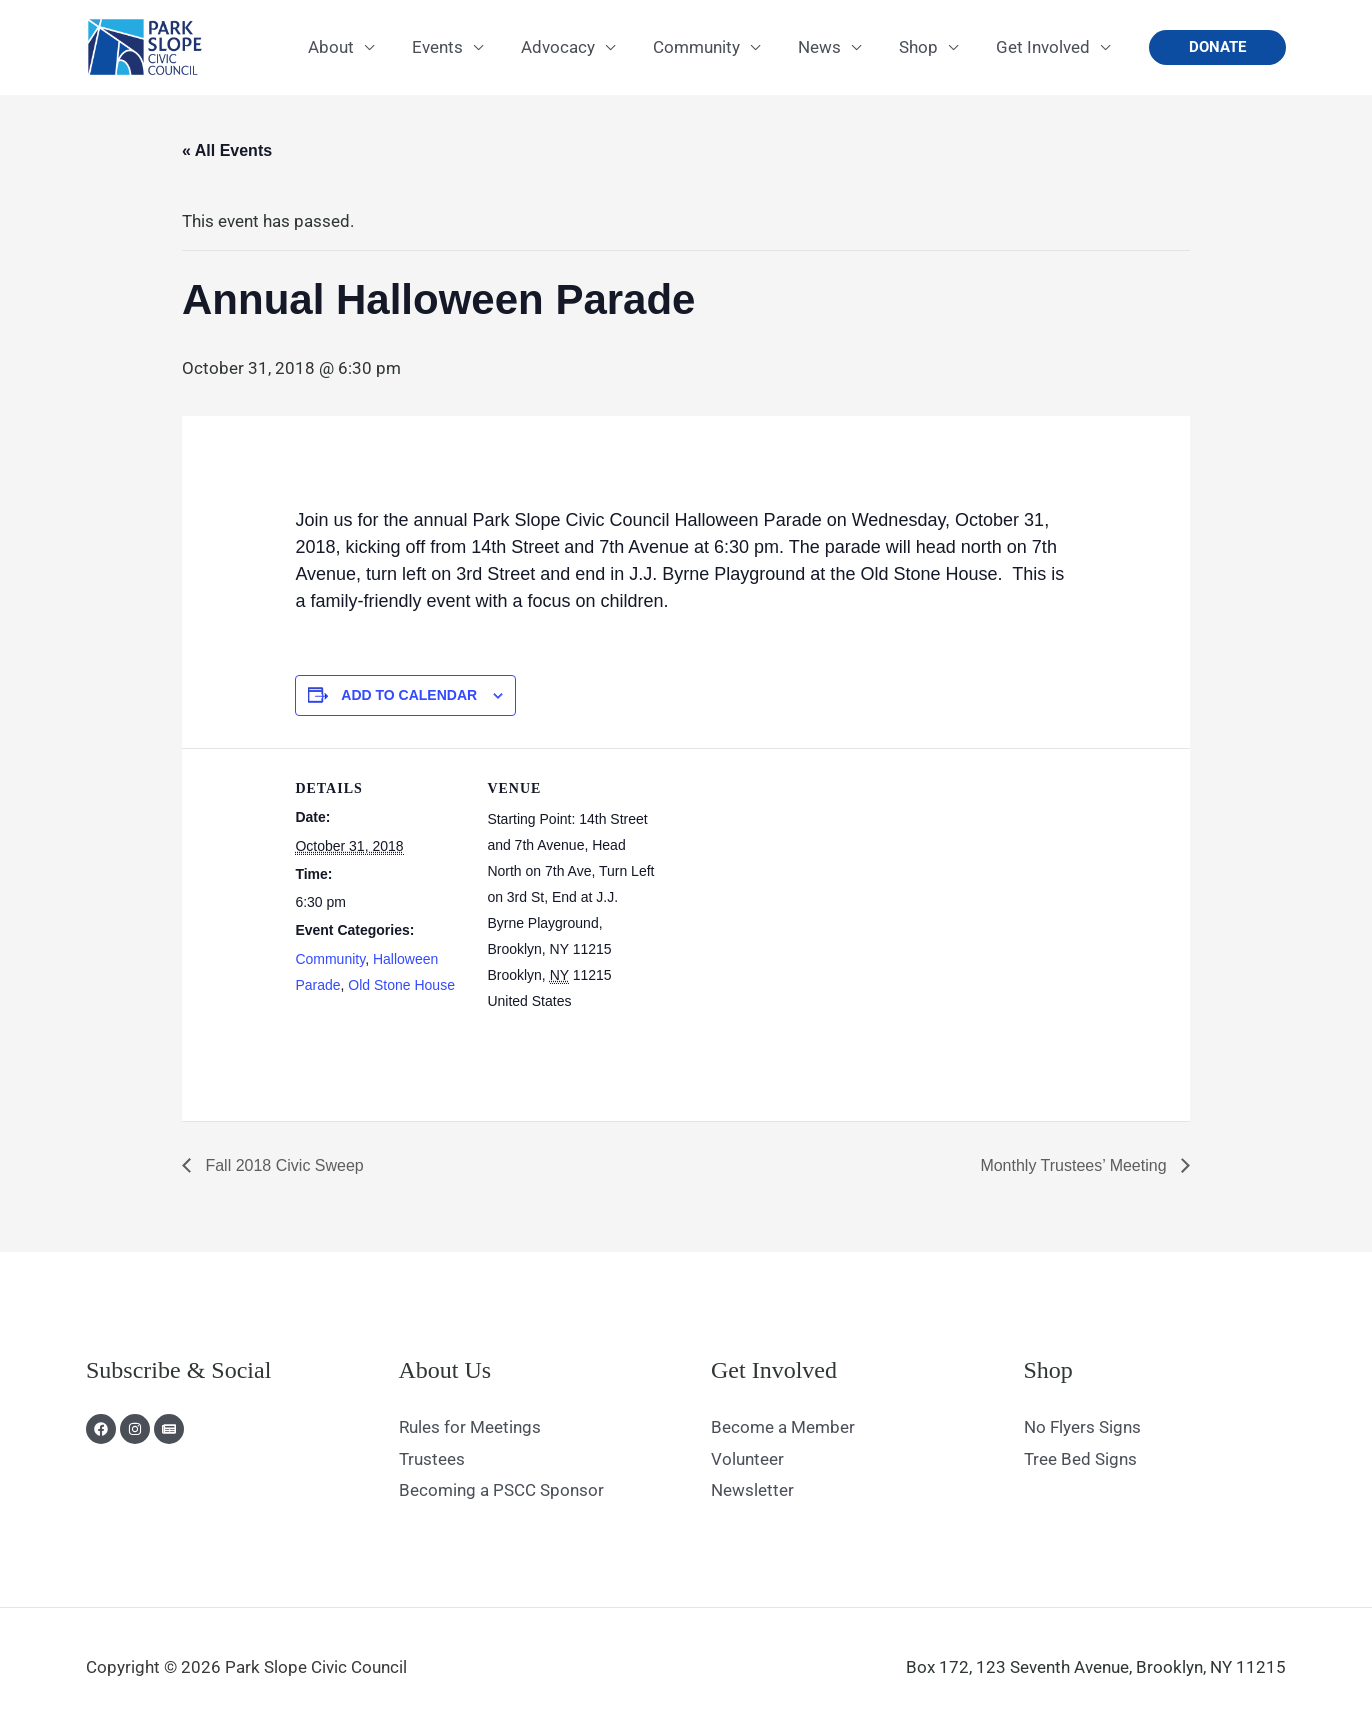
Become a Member (783, 1427)
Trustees (432, 1459)
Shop (924, 47)
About (357, 47)
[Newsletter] (169, 1429)
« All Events (227, 150)
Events (459, 47)
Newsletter (752, 1490)
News (829, 47)
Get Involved (1045, 47)
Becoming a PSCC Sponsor (501, 1490)
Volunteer (747, 1459)
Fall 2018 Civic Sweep (282, 1165)
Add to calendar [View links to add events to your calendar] (409, 695)
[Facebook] (101, 1429)
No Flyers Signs (1082, 1427)
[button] (1217, 47)
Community (710, 47)
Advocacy (576, 47)
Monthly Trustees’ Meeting (1075, 1165)
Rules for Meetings (470, 1427)
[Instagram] (135, 1429)
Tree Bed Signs (1080, 1459)
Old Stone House (401, 985)
